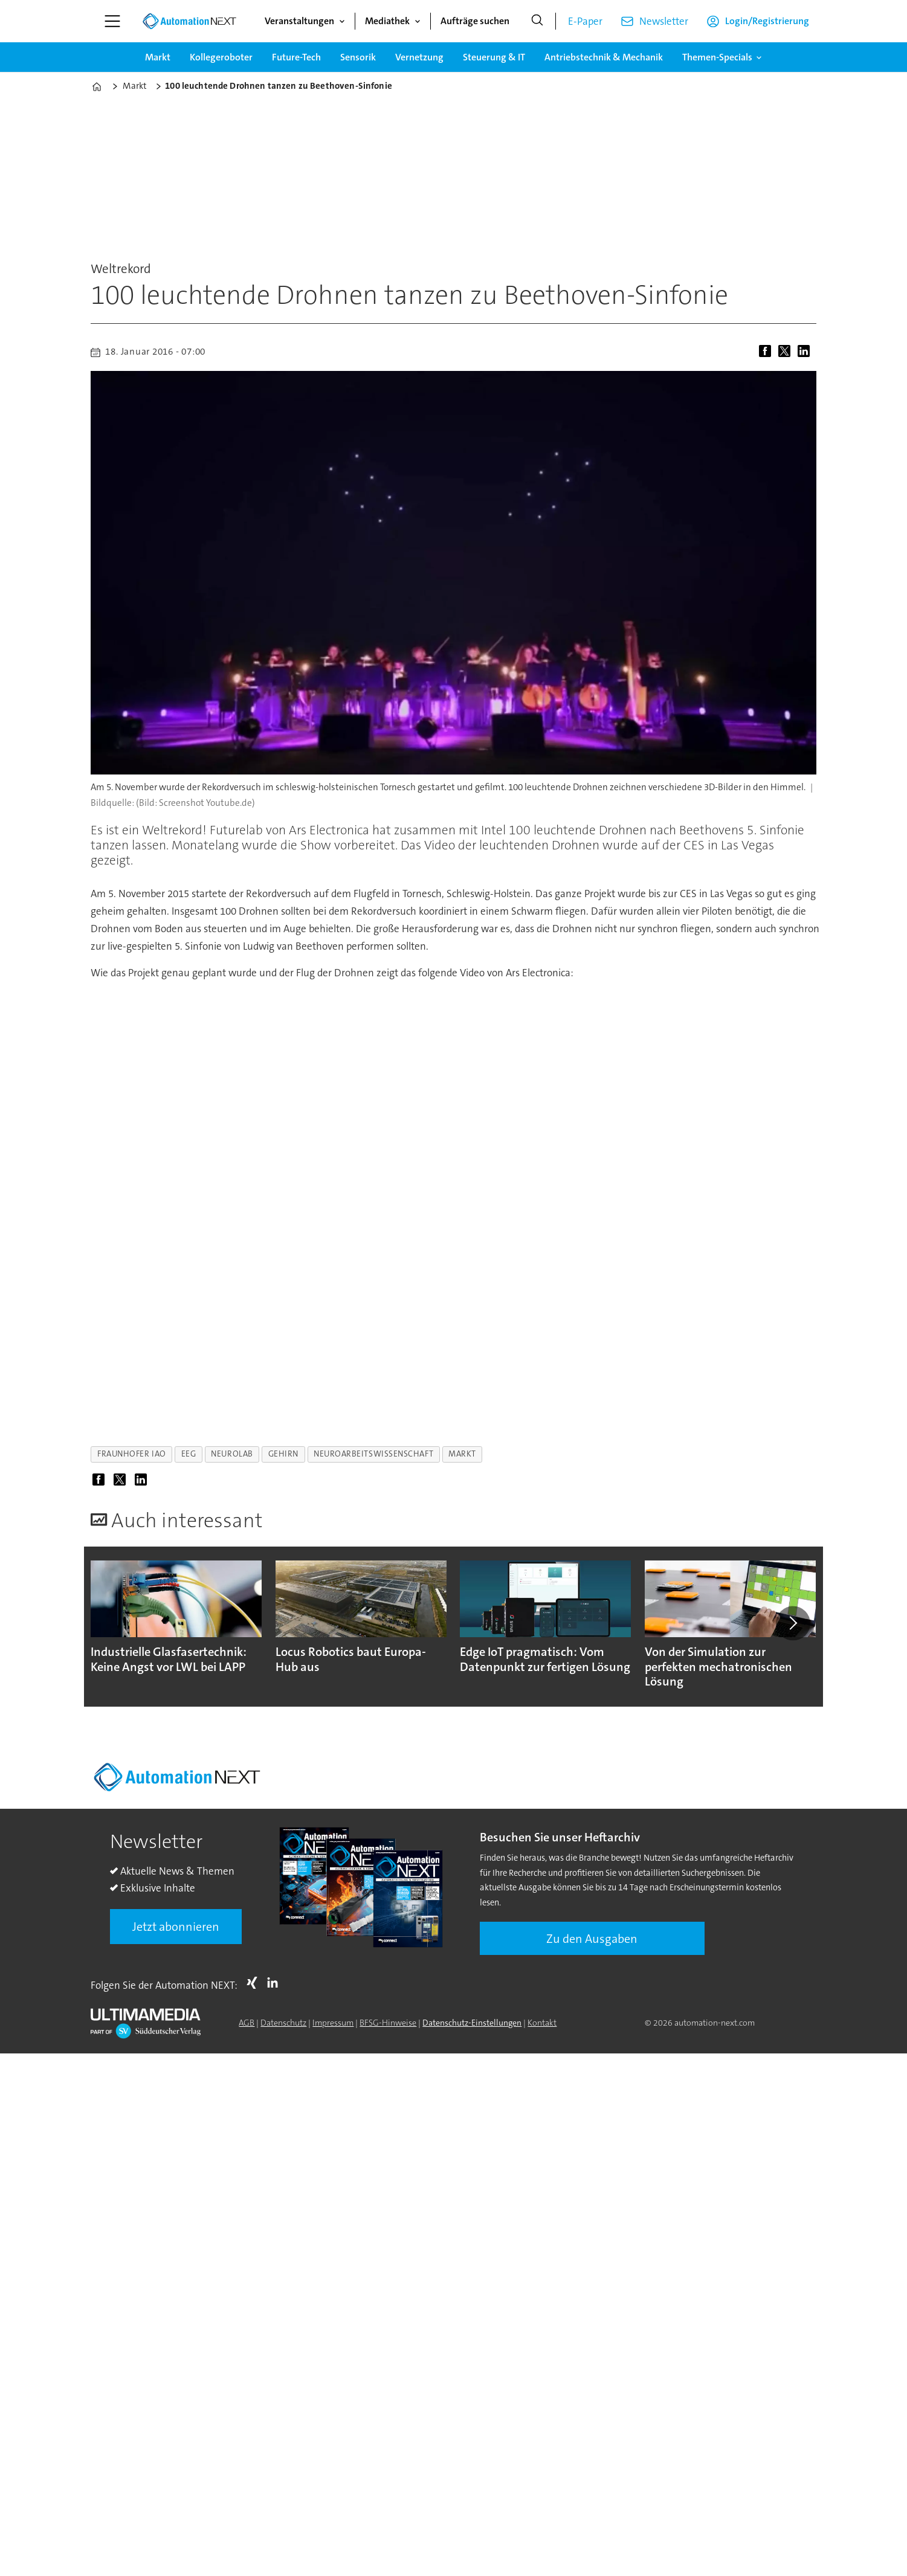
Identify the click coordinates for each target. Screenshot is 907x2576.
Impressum (332, 2022)
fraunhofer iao (131, 1454)
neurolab (232, 1454)
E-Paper (585, 21)
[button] (793, 1623)
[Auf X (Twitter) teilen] (787, 352)
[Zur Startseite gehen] (189, 21)
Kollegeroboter (221, 57)
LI (275, 1983)
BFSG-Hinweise (388, 2022)
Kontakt (542, 2022)
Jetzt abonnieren (175, 1926)
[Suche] (537, 21)
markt (462, 1454)
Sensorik (358, 57)
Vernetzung (419, 57)
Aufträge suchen (475, 20)
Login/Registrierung (767, 20)
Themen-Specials (717, 57)
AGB (246, 2022)
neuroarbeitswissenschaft (373, 1454)
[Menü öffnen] (112, 21)
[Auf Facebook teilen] (767, 352)
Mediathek (387, 20)
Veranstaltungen (299, 20)
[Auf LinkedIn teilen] (806, 352)
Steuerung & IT (494, 57)
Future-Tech (296, 57)
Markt (157, 57)
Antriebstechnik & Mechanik (603, 57)
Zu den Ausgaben (591, 1938)
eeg (188, 1454)
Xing (255, 1983)
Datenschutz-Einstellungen (471, 2022)
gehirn (283, 1454)
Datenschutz (283, 2022)
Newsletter (663, 21)
